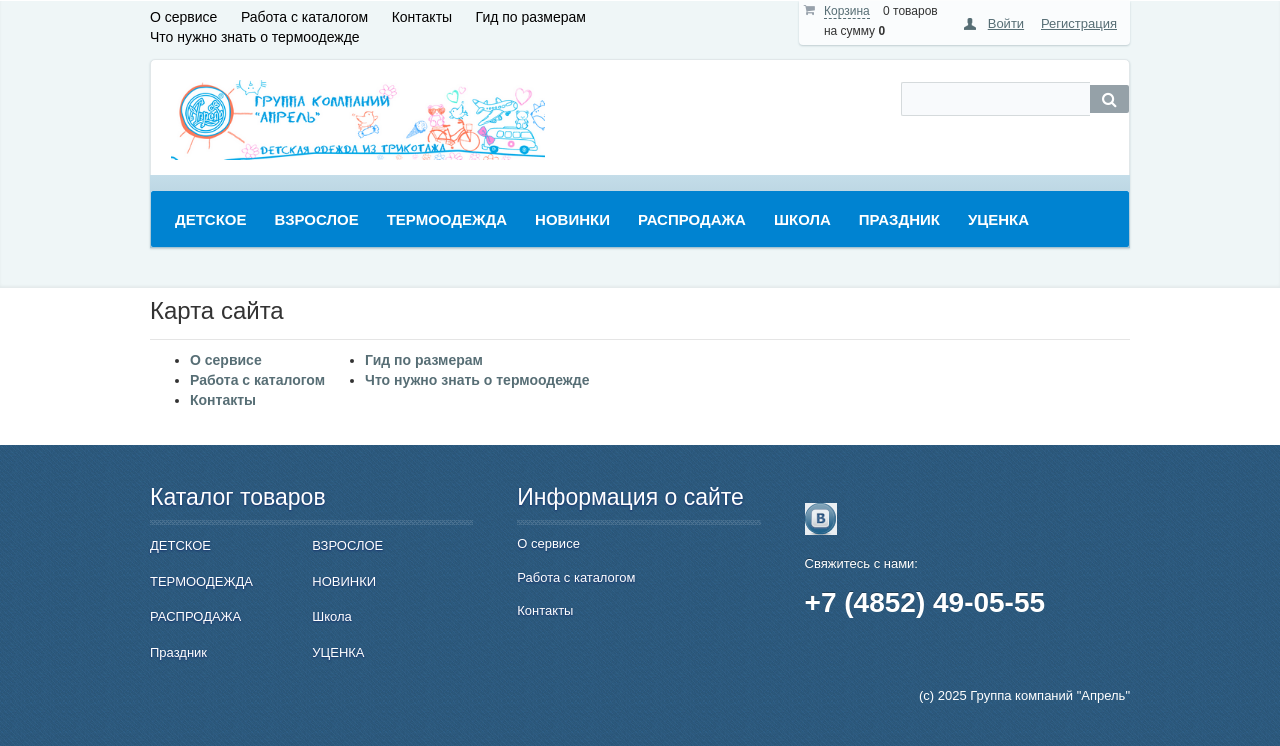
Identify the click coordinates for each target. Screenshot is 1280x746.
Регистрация (1079, 23)
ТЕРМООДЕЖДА (201, 581)
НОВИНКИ (344, 581)
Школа (332, 616)
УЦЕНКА (338, 652)
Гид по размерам (531, 17)
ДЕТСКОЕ (180, 545)
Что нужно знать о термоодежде (255, 37)
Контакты (422, 17)
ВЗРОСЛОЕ (347, 545)
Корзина (847, 11)
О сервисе (183, 17)
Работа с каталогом (304, 17)
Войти (1006, 23)
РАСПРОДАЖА (195, 616)
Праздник (178, 652)
